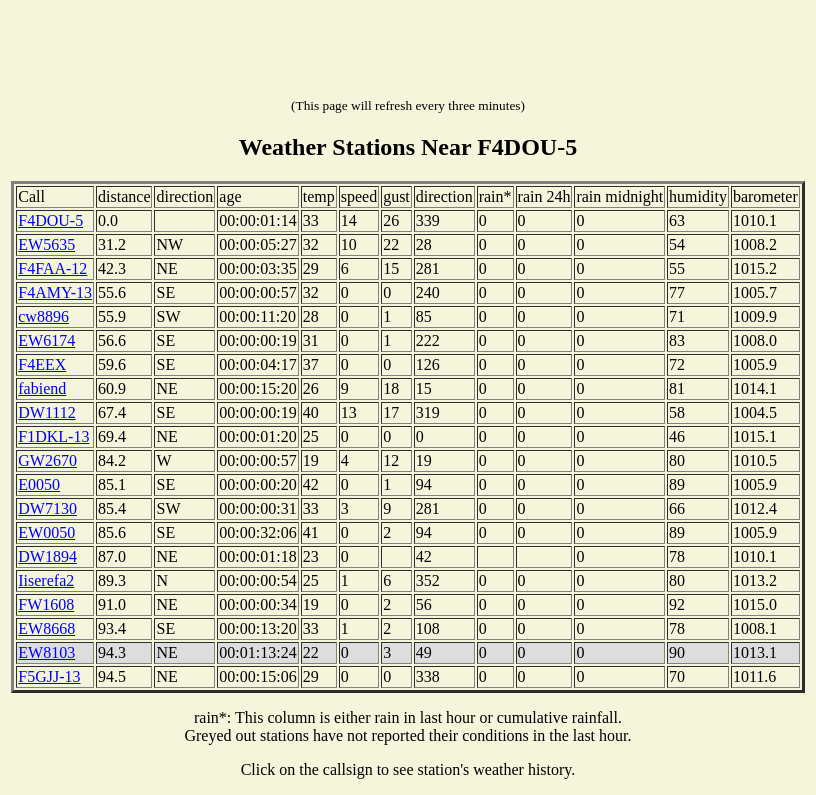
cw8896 (43, 316)
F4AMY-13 (55, 292)
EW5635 (46, 244)
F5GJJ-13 (49, 676)
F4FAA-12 (52, 268)
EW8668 (46, 628)
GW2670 (47, 460)
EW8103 (46, 652)
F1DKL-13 (53, 436)
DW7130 (47, 508)
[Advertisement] (408, 53)
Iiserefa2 (46, 580)
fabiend (42, 388)
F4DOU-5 (50, 220)
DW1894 (47, 556)
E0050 (39, 484)
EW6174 (46, 340)
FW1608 (46, 604)
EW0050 (46, 532)
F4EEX (42, 364)
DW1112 (46, 412)
